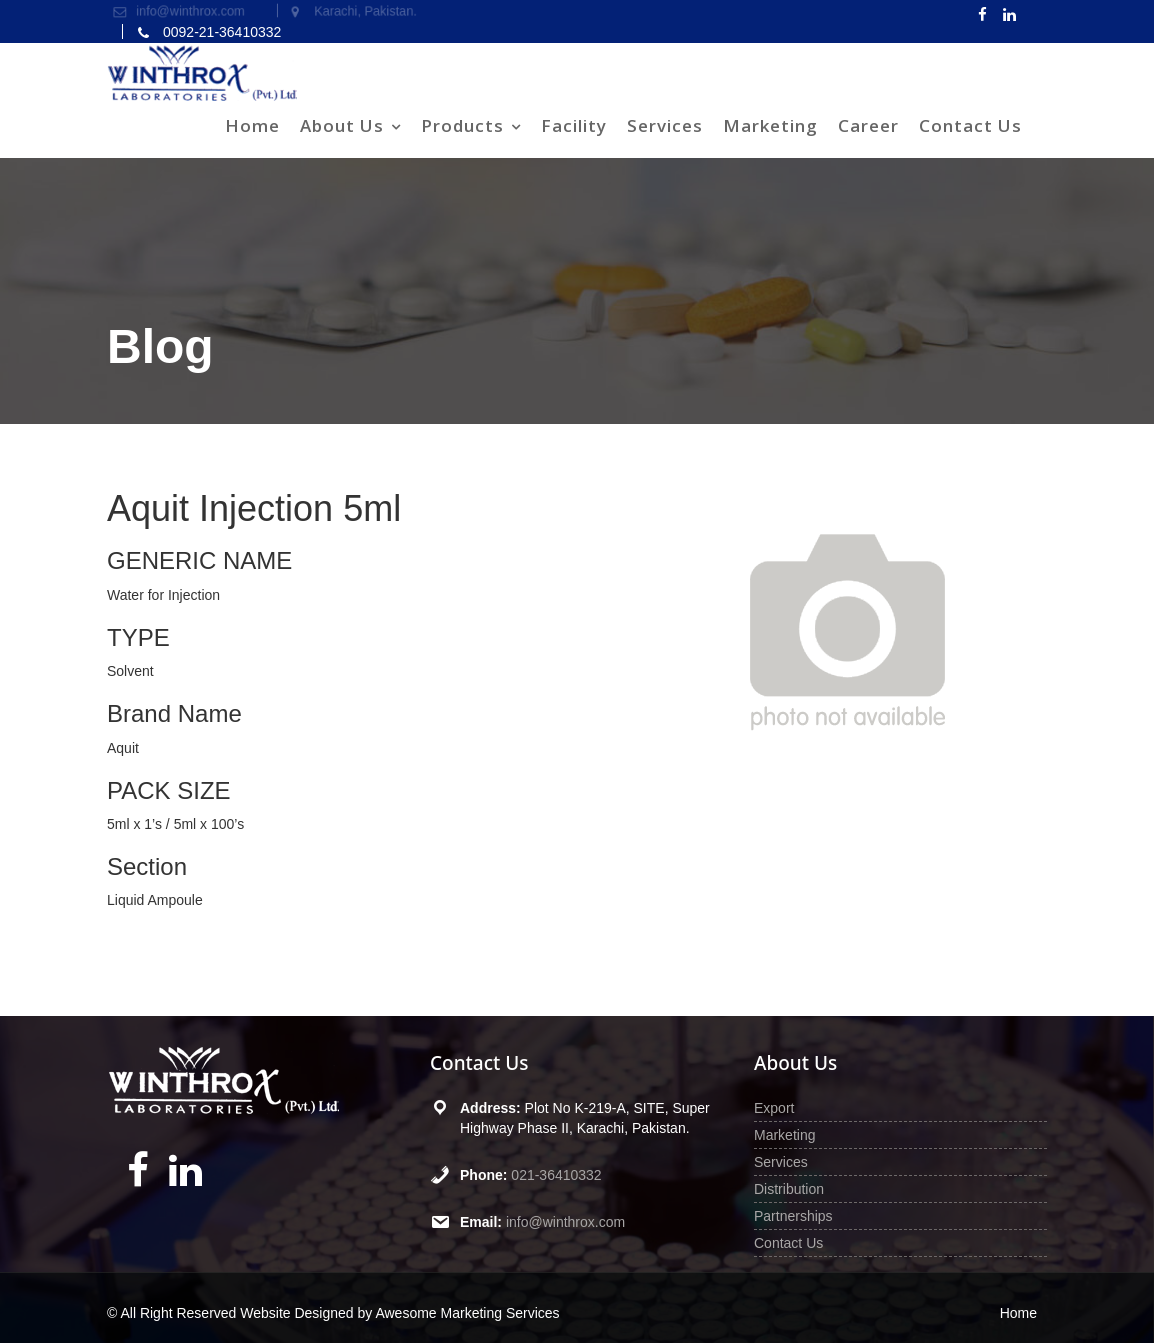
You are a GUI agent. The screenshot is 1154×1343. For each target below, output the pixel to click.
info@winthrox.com (565, 1222)
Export (774, 1108)
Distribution (789, 1189)
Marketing (770, 125)
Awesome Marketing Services (467, 1313)
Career (868, 125)
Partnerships (793, 1216)
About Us (342, 125)
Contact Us (970, 125)
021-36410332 (557, 1175)
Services (665, 125)
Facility (574, 125)
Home (252, 125)
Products (462, 125)
